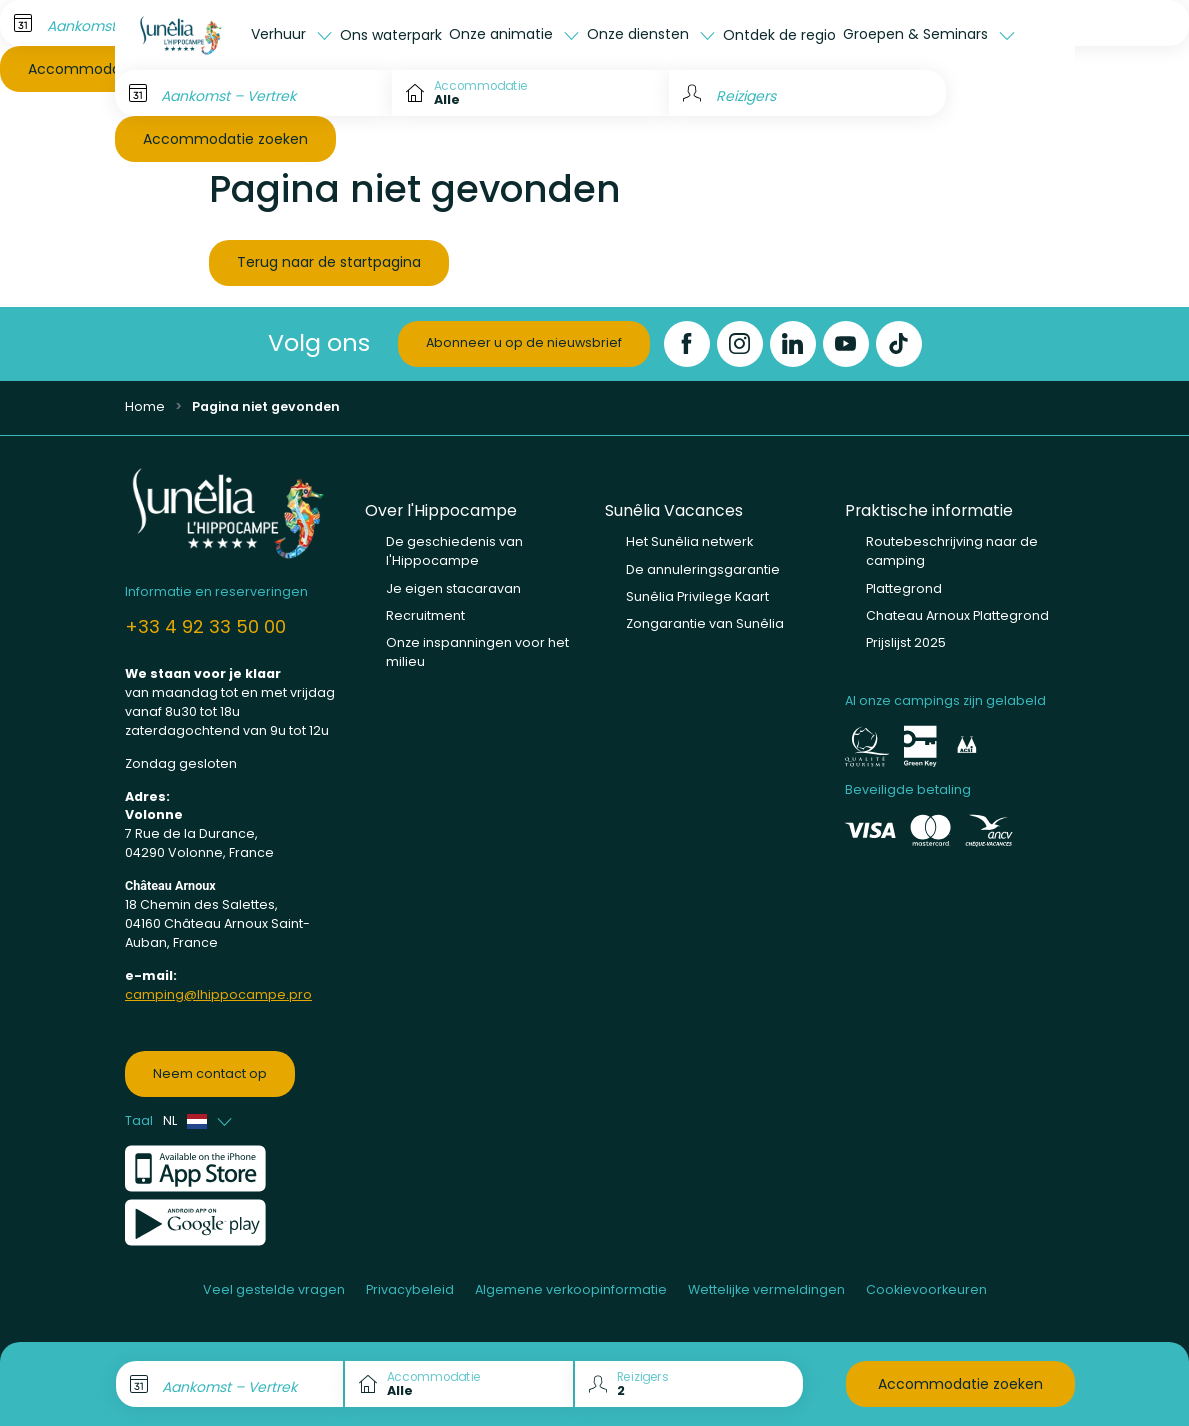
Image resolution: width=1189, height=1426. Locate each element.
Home (145, 406)
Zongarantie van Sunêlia (705, 623)
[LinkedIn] (793, 344)
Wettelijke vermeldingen (766, 1289)
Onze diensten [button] (640, 34)
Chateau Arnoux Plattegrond (957, 615)
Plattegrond (904, 588)
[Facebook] (687, 344)
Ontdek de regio (779, 35)
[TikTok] (899, 344)
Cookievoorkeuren (926, 1289)
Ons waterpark (391, 35)
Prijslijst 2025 (906, 642)
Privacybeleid (410, 1289)
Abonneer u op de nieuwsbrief (524, 342)
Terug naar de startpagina (329, 262)
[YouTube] (846, 344)
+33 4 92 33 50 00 (205, 626)
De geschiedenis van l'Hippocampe (454, 551)
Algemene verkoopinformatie (571, 1289)
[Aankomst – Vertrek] (253, 93)
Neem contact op (210, 1073)
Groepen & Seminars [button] (917, 34)
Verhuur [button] (280, 34)
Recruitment (425, 615)
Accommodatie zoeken (225, 139)
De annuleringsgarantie (703, 569)
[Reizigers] (807, 93)
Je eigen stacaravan (453, 588)
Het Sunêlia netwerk (689, 541)
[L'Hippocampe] (181, 35)
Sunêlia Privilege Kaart (697, 596)
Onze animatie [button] (503, 34)
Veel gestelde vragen (274, 1289)
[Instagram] (740, 344)
